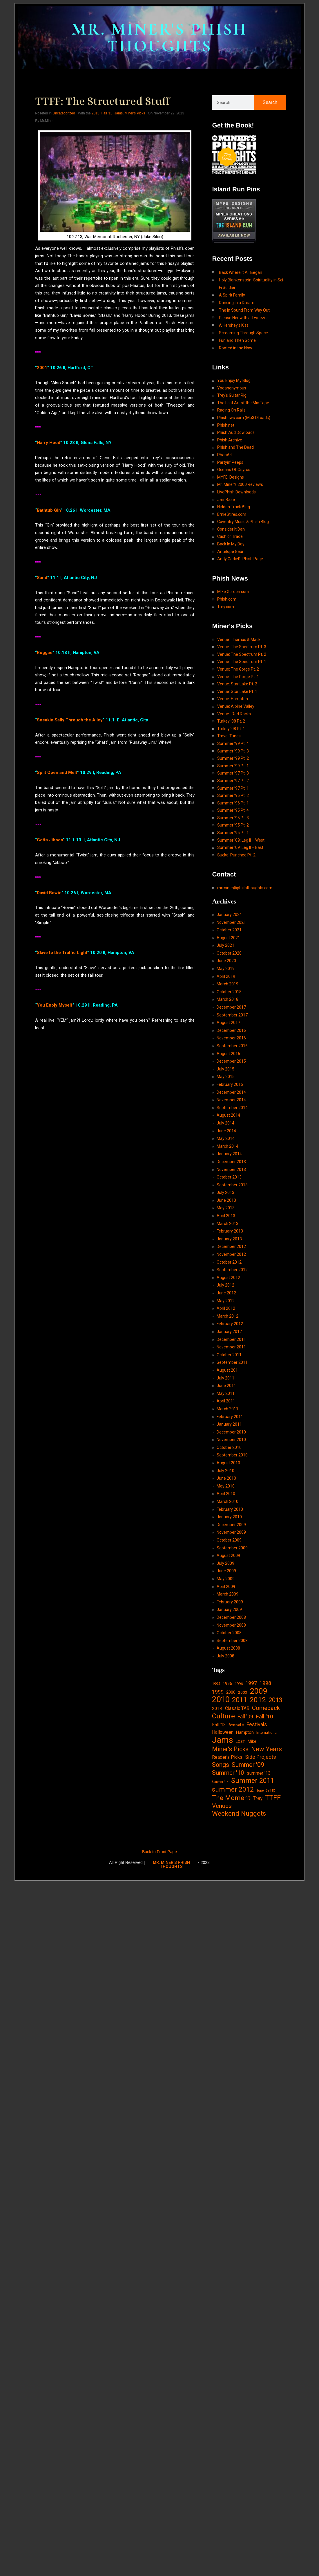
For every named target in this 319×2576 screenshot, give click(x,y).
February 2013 (230, 1231)
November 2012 (231, 1254)
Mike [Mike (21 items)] (251, 1741)
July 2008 (225, 1656)
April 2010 (226, 1493)
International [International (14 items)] (267, 1732)
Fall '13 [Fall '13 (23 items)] (219, 1724)
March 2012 (227, 1316)
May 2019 (226, 968)
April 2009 (226, 1586)
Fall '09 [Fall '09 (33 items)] (245, 1716)
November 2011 (231, 1347)
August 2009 (228, 1555)
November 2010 (231, 1439)
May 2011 (226, 1393)
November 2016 (231, 1038)
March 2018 (227, 999)
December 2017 (231, 1007)
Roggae (44, 652)
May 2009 (226, 1578)
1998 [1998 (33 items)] (265, 1683)
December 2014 (231, 1092)
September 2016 (232, 1045)
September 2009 (232, 1548)
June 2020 (226, 960)
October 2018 (229, 991)
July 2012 (225, 1285)
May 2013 (226, 1208)
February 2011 (230, 1416)
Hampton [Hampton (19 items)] (245, 1732)
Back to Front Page (159, 1851)
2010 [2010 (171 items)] (220, 1700)
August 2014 (228, 1115)
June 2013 (226, 1200)
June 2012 (226, 1293)
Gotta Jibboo (50, 840)
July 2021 (225, 945)
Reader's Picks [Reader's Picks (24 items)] (227, 1757)
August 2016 (228, 1053)
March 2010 (227, 1501)
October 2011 (229, 1354)
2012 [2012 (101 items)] (258, 1700)
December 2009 (231, 1524)
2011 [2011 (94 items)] (239, 1700)
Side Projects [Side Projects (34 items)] (260, 1757)
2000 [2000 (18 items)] (230, 1692)
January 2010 (229, 1517)
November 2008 (231, 1625)
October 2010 (229, 1447)
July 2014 (225, 1123)
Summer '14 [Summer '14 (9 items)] (220, 1782)
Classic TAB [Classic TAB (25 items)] (237, 1708)
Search (269, 102)
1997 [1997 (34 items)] (251, 1683)
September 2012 (232, 1269)
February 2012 (230, 1323)
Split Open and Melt (57, 772)
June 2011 (226, 1385)
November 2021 (231, 922)
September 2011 (232, 1362)
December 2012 (231, 1246)
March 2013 (227, 1223)
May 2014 (226, 1138)
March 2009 (227, 1594)
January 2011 (229, 1424)
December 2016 (231, 1030)
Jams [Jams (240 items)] (222, 1740)
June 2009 (226, 1571)
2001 (42, 367)
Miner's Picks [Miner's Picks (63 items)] (230, 1749)
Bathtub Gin (49, 510)
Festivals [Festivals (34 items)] (256, 1724)
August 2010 (228, 1463)
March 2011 (227, 1408)
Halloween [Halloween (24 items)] (222, 1732)
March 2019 (227, 984)
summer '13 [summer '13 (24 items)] (259, 1773)
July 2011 (225, 1378)
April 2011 (226, 1401)
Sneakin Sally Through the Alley (70, 719)
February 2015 (230, 1084)
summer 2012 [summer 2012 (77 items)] (233, 1789)
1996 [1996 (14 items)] (239, 1684)
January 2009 (229, 1609)
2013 (95, 113)
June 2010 (226, 1478)
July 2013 (225, 1192)
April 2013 (226, 1215)
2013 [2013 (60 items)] (275, 1700)
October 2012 (229, 1262)
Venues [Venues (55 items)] (222, 1805)
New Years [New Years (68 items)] (266, 1749)
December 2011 (231, 1339)
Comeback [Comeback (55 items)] (266, 1707)
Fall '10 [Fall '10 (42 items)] (264, 1716)
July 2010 (225, 1470)
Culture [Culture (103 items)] (223, 1716)
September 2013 (232, 1185)
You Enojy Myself (54, 1005)
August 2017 (228, 1022)
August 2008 (228, 1648)
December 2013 (231, 1161)
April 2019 (226, 976)
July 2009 (225, 1563)
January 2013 (229, 1239)
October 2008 (229, 1632)
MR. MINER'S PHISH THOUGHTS (159, 37)
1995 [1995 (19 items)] (227, 1683)
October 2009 (229, 1540)
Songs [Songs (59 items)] (220, 1764)
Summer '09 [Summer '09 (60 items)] (248, 1764)
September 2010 (232, 1455)
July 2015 (225, 1069)
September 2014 (232, 1107)
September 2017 (232, 1015)
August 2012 (228, 1277)
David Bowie (49, 892)
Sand (42, 577)
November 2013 (231, 1169)
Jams (118, 113)
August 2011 (228, 1370)
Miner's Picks (135, 113)
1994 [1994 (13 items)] (216, 1684)
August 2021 (228, 937)
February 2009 (230, 1602)
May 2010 (226, 1486)
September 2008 (232, 1640)
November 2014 (231, 1099)
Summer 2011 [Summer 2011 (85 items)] (252, 1781)
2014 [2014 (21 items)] (217, 1708)
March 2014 (227, 1146)
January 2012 (229, 1331)
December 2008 (231, 1617)
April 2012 (226, 1308)
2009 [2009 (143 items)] (258, 1691)
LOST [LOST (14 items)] (240, 1741)
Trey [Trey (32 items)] (257, 1798)
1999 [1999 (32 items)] (218, 1692)
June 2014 (226, 1131)
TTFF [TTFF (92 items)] (273, 1798)
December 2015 (231, 1061)
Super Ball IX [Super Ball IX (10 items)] (265, 1790)
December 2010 (231, 1432)
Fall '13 (106, 113)
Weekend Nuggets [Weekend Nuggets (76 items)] (239, 1813)
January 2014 (229, 1154)
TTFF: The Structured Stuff (102, 101)
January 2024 (229, 914)
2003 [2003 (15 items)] (242, 1692)
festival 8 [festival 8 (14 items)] (236, 1725)
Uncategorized (63, 113)
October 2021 (229, 930)
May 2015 (226, 1076)
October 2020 (229, 953)
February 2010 (230, 1509)
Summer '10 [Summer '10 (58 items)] (228, 1772)
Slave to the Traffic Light (62, 952)
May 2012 (226, 1300)
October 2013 (229, 1177)
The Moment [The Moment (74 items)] (231, 1798)
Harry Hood (48, 442)
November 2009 (231, 1532)
